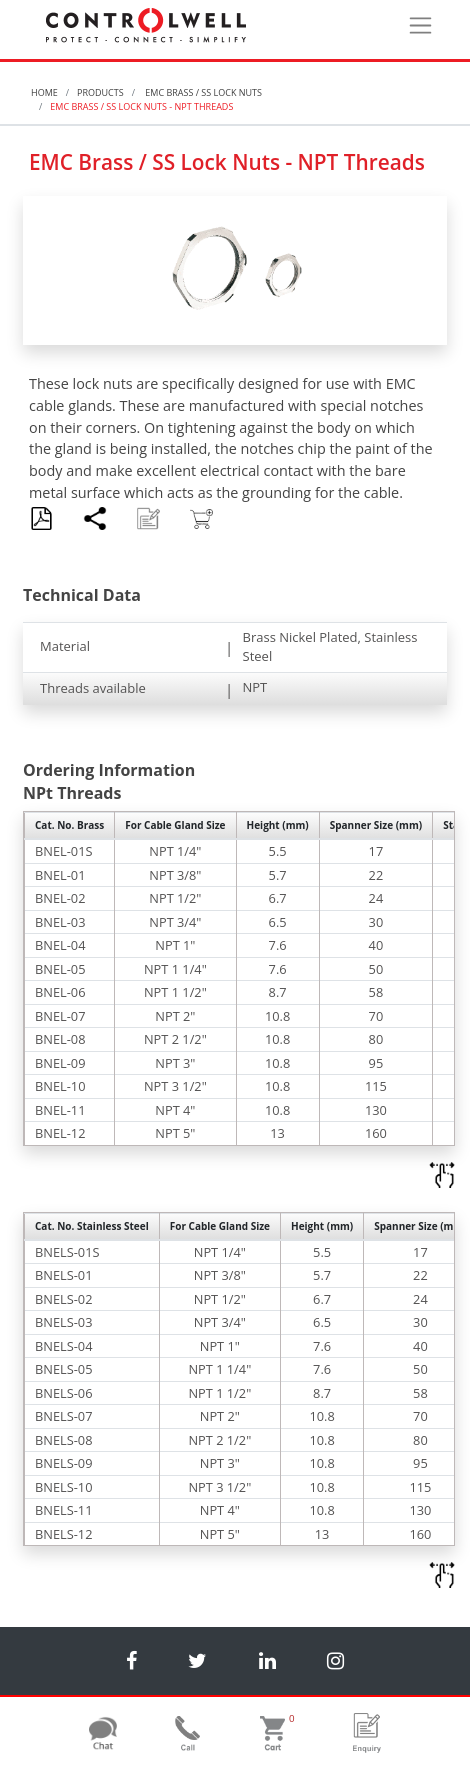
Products (100, 92)
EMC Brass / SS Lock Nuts (202, 92)
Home (44, 92)
